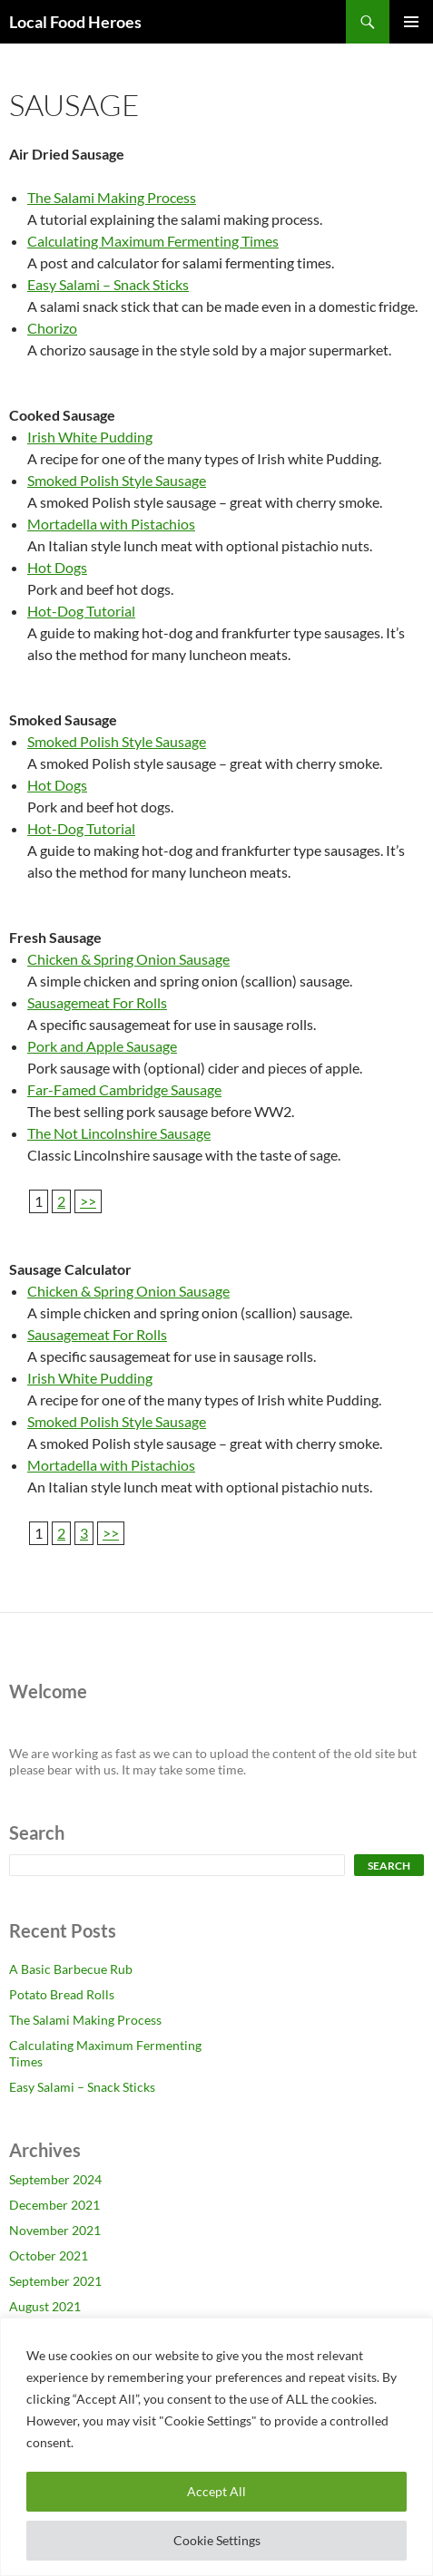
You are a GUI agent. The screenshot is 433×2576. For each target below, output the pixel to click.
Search (389, 1865)
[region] (216, 2447)
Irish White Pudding (90, 436)
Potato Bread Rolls (61, 1994)
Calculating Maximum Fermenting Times (153, 240)
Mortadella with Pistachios (111, 523)
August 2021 (45, 2306)
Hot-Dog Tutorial (81, 610)
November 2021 (55, 2230)
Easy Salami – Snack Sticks (108, 284)
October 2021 (48, 2255)
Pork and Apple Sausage (102, 1046)
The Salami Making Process (111, 197)
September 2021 (55, 2281)
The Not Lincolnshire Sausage (119, 1133)
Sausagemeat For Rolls (97, 1002)
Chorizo (52, 327)
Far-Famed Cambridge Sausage (124, 1089)
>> (88, 1201)
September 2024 (55, 2179)
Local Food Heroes (75, 22)
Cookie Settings (217, 2540)
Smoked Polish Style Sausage (116, 480)
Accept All (216, 2491)
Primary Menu (411, 22)
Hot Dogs (57, 567)
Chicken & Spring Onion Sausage (128, 958)
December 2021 (54, 2204)
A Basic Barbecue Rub (71, 1969)
